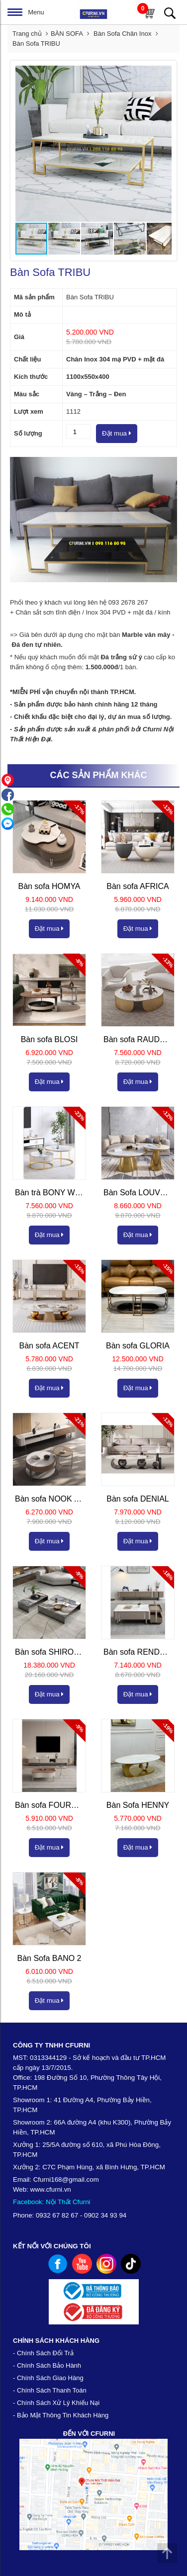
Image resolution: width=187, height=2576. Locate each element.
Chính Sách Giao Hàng (50, 2378)
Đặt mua (116, 433)
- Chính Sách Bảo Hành (47, 2365)
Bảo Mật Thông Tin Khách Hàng (62, 2415)
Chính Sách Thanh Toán (52, 2390)
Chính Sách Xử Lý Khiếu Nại (58, 2402)
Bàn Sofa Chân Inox (123, 33)
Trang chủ (27, 33)
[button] (163, 75)
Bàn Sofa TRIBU (36, 43)
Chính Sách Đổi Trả (45, 2353)
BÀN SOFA (67, 33)
